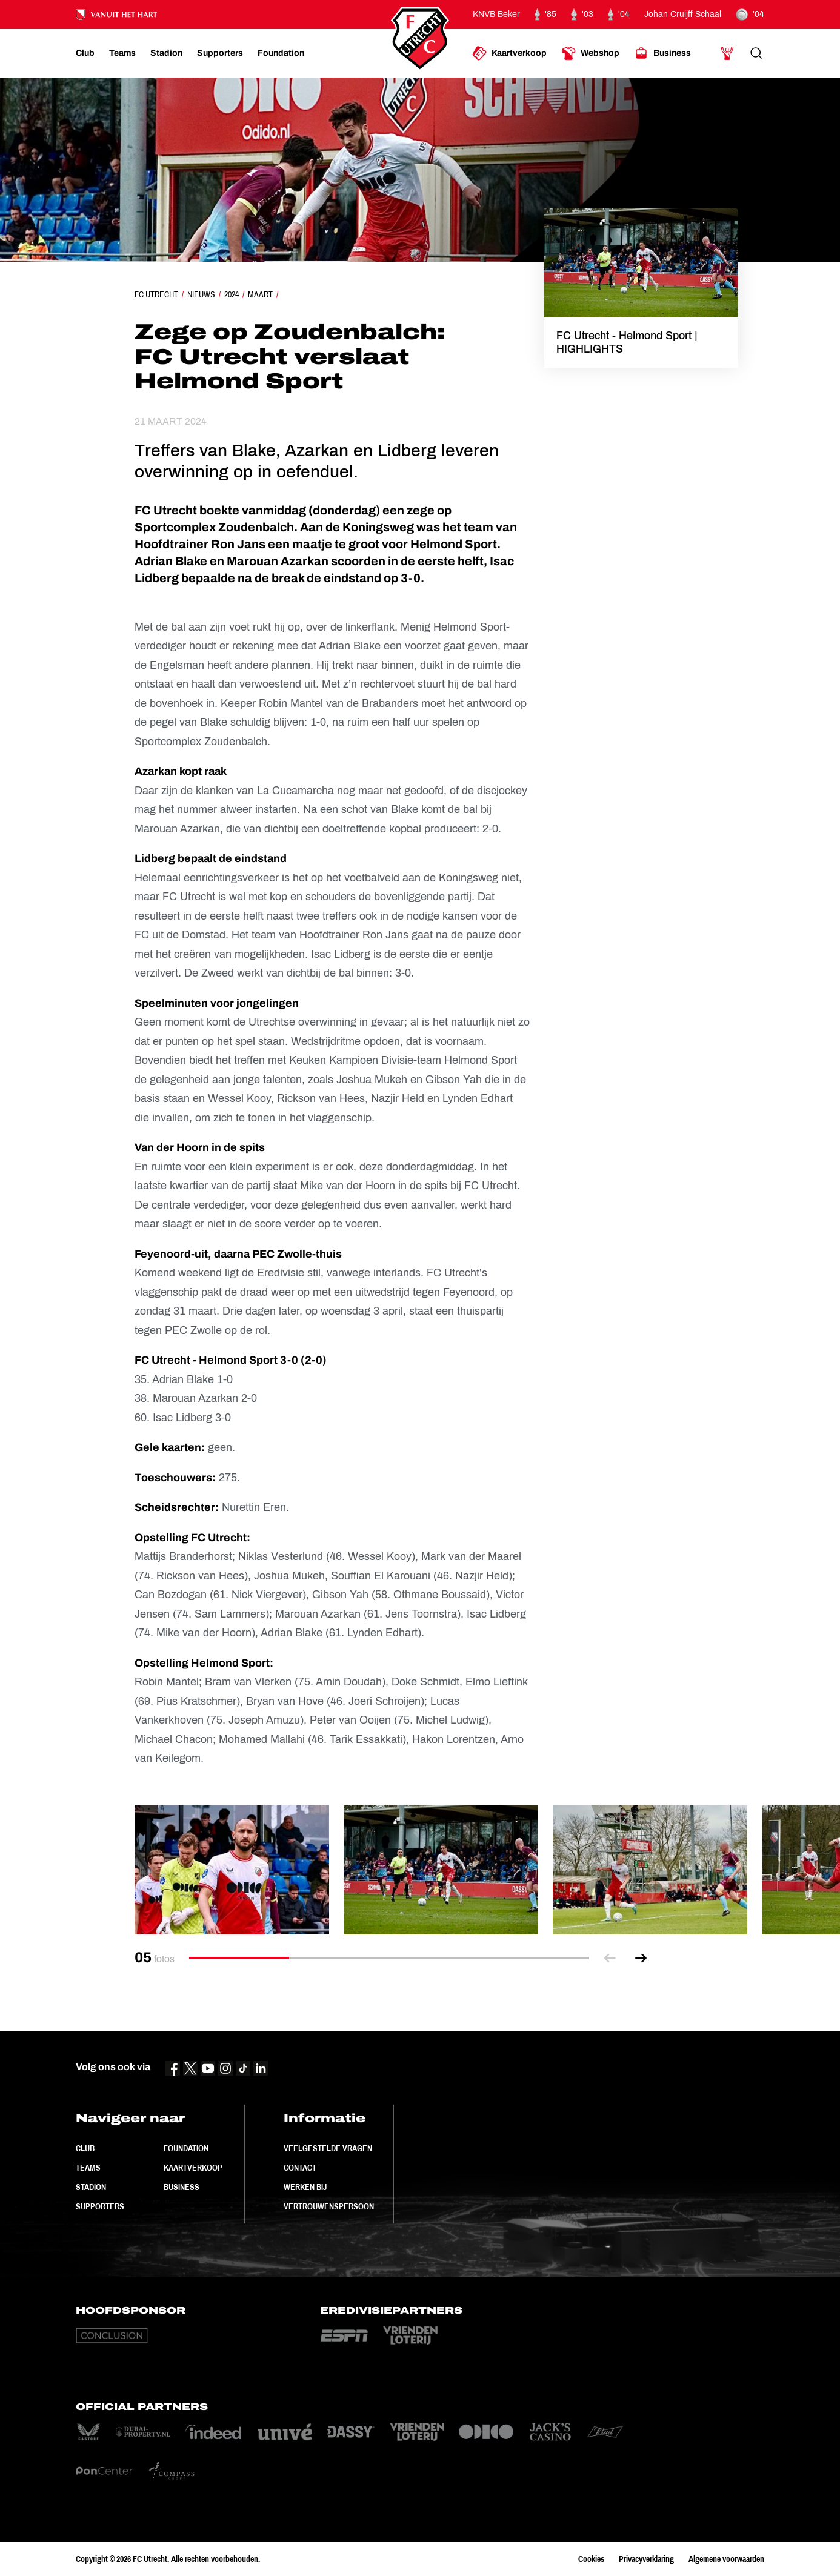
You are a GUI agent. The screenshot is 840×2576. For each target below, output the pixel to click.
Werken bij (305, 2187)
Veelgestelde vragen (328, 2148)
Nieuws (201, 294)
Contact (300, 2167)
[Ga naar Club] (85, 53)
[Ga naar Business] (662, 53)
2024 (231, 294)
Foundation (186, 2148)
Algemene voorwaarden (726, 2559)
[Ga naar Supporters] (220, 53)
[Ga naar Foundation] (281, 53)
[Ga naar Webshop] (590, 53)
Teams (88, 2167)
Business (181, 2187)
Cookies (591, 2559)
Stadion (91, 2187)
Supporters (100, 2206)
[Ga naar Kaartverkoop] (509, 53)
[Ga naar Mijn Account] (727, 53)
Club (85, 2148)
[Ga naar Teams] (122, 53)
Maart (260, 294)
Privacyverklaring (646, 2559)
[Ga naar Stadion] (166, 53)
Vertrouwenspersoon (329, 2206)
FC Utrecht (156, 294)
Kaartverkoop (193, 2167)
